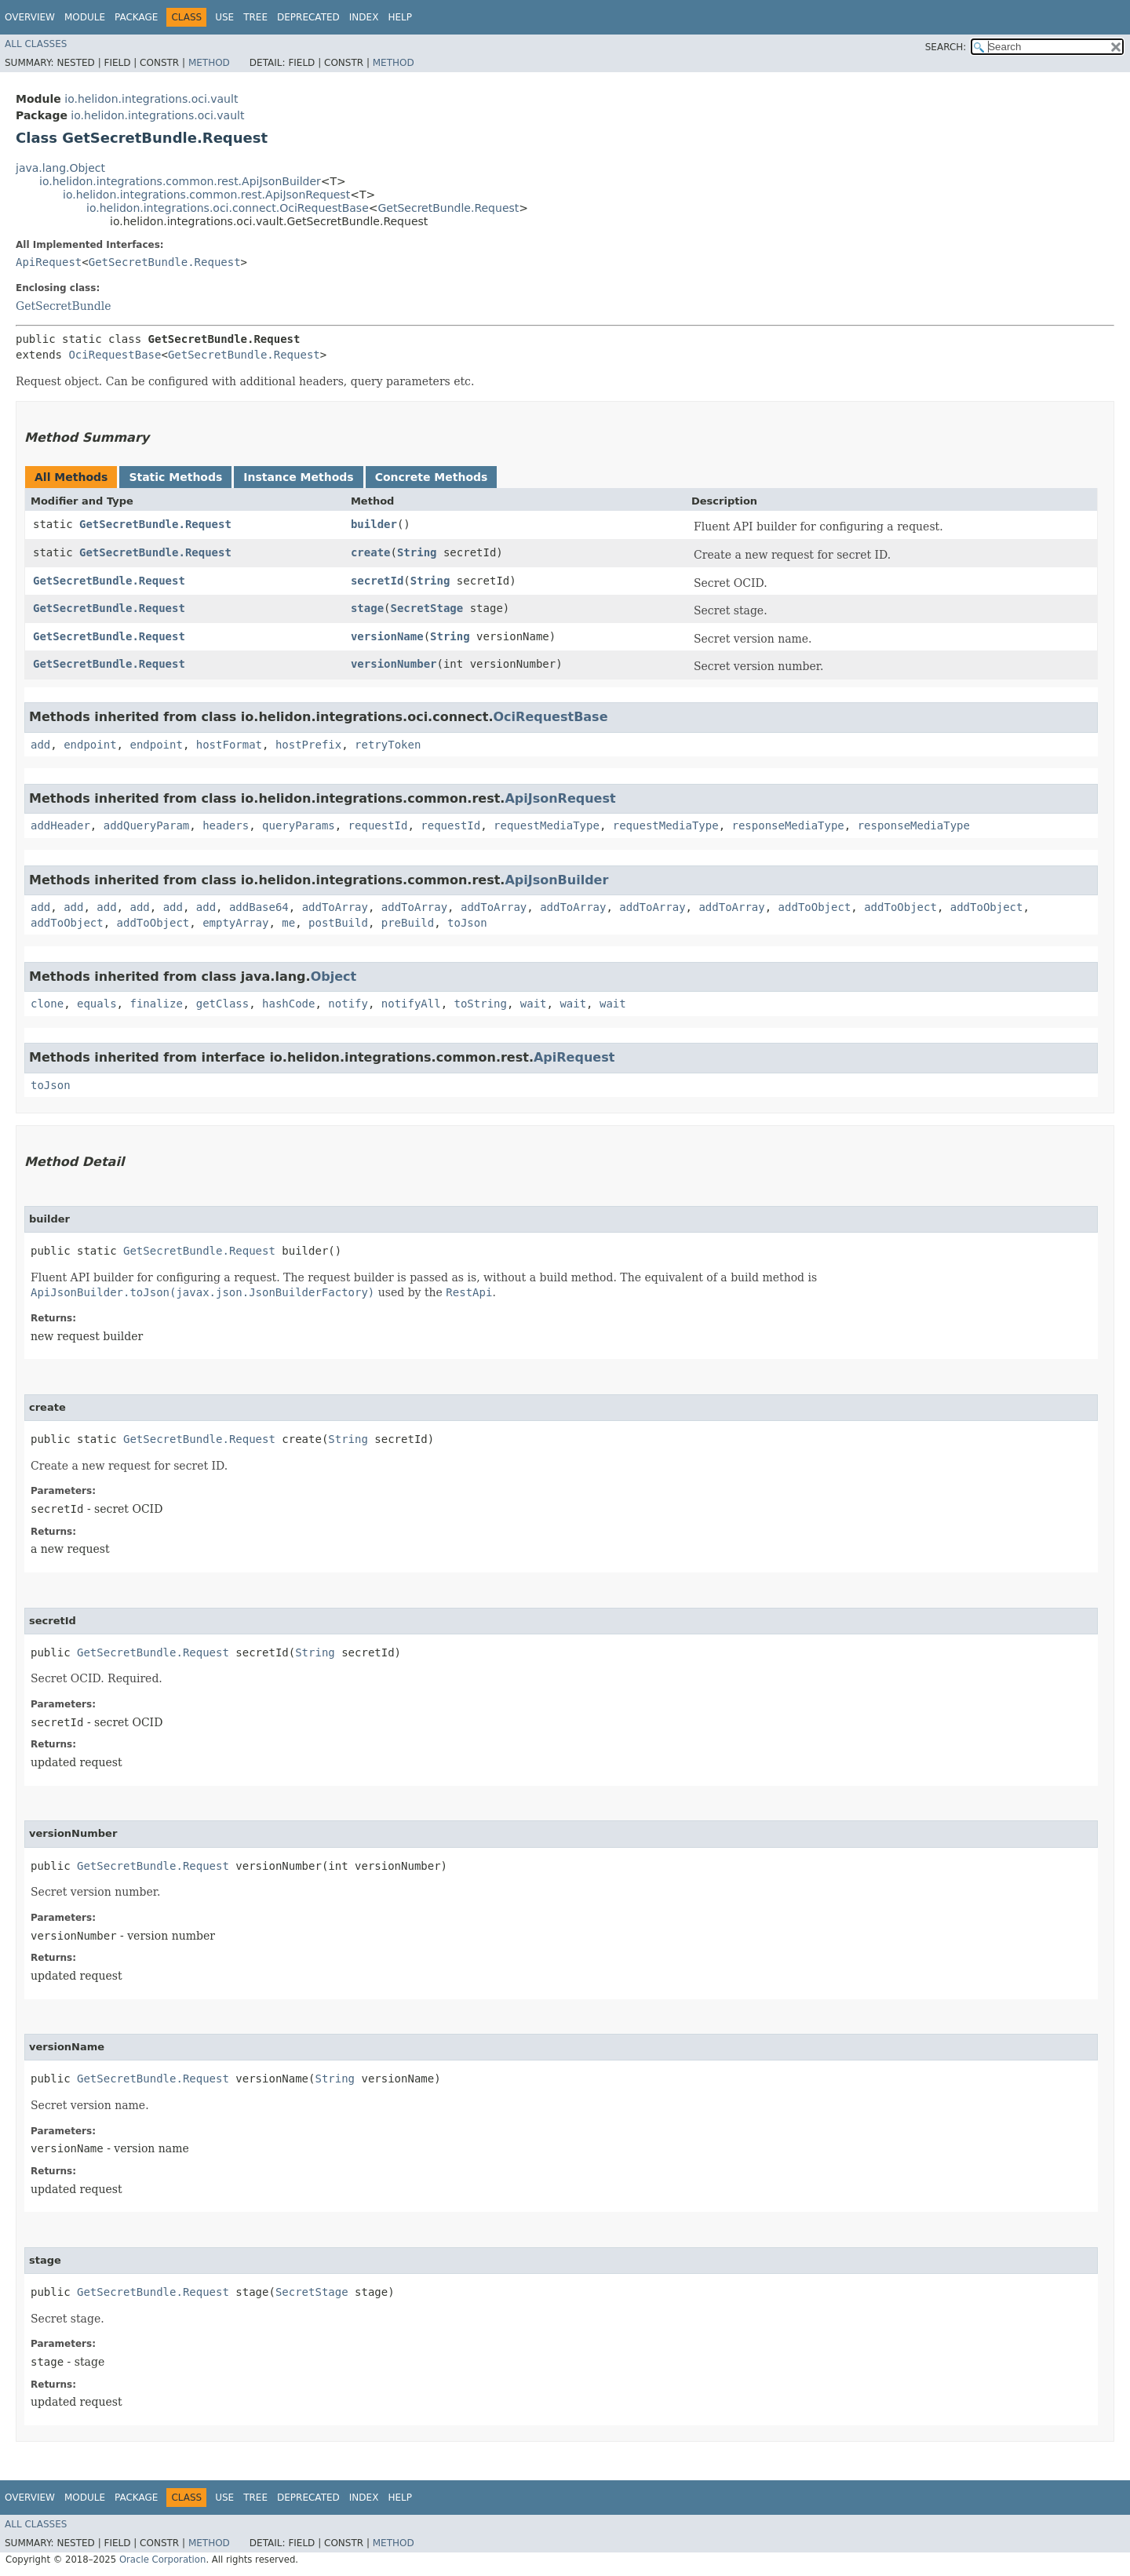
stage (367, 608)
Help (400, 17)
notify (348, 1003)
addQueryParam (147, 825)
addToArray (335, 907)
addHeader (60, 825)
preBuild (407, 922)
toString (480, 1003)
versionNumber (394, 664)
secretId (377, 580)
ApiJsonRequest (560, 798)
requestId (378, 825)
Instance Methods (298, 477)
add (40, 744)
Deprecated (308, 17)
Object (334, 976)
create (371, 552)
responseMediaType (787, 825)
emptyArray (235, 922)
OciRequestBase (114, 354)
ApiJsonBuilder (556, 880)
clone (47, 1003)
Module (84, 17)
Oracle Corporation (162, 2559)
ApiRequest (49, 262)
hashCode (288, 1003)
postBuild (338, 922)
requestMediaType (547, 825)
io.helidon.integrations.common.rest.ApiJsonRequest (206, 194)
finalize (155, 1003)
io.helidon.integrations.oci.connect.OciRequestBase (227, 208)
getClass (222, 1003)
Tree (255, 17)
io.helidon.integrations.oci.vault (151, 99)
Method (209, 62)
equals (97, 1003)
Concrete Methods (431, 477)
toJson (467, 922)
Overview (30, 17)
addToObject (814, 907)
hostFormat (229, 744)
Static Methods (175, 477)
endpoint (90, 744)
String (417, 552)
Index (364, 17)
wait (533, 1003)
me (288, 922)
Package (136, 17)
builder (374, 524)
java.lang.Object (60, 168)
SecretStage (427, 608)
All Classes (36, 43)
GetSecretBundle (63, 306)
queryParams (298, 825)
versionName (387, 636)
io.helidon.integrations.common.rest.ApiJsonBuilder (180, 181)
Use (224, 17)
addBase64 (259, 907)
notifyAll (411, 1003)
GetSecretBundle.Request (448, 208)
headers (225, 825)
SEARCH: (946, 47)
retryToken (388, 744)
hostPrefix (308, 744)
